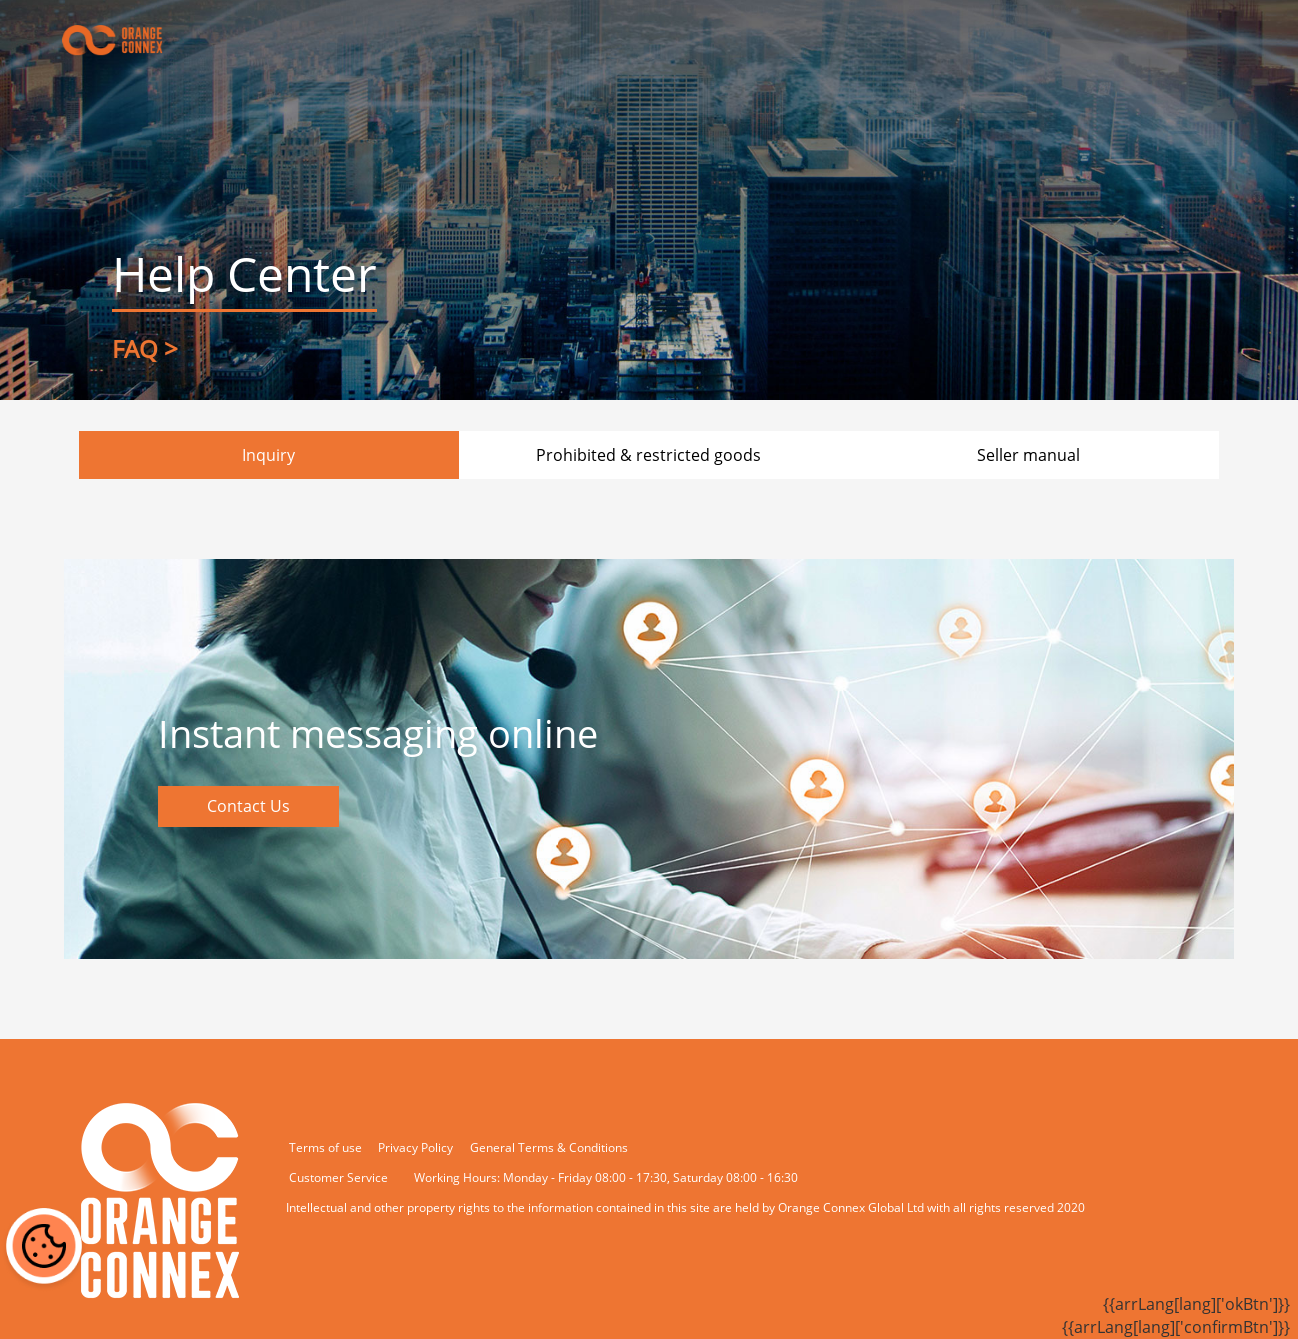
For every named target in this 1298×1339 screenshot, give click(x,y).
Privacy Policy (415, 1147)
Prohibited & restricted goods (648, 455)
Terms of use (325, 1147)
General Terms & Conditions (549, 1147)
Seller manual (1028, 455)
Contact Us (248, 806)
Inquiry (268, 455)
